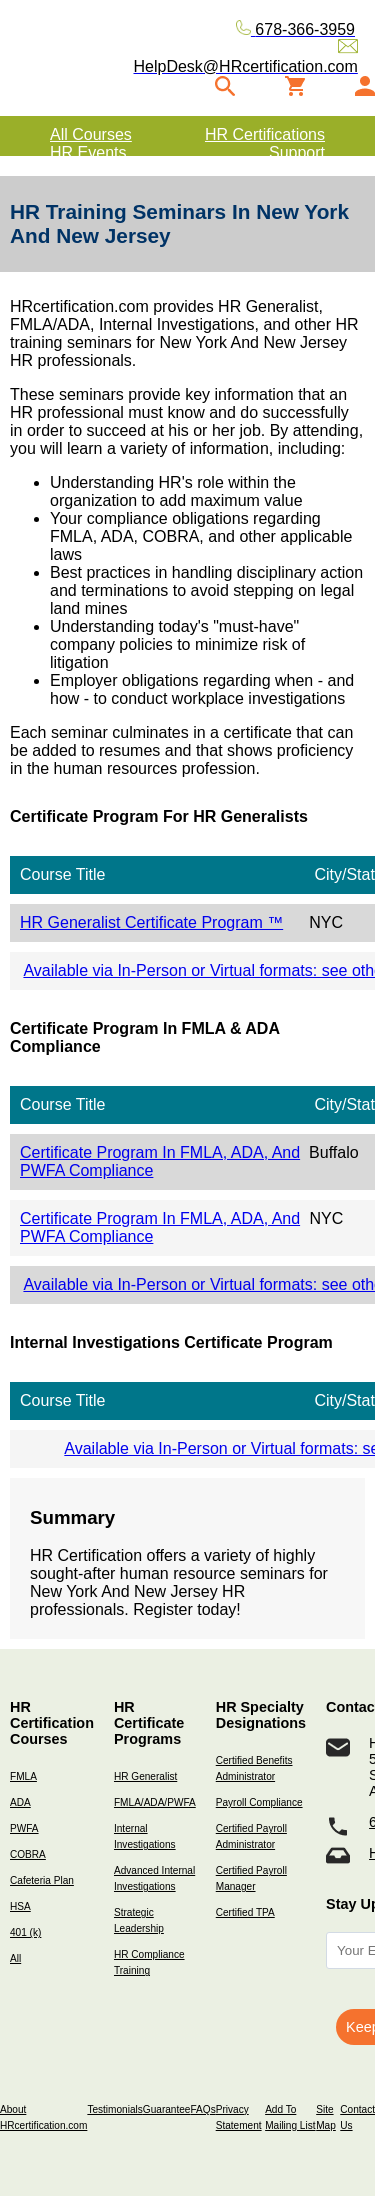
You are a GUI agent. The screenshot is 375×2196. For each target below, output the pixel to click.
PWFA (24, 1828)
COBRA (28, 1854)
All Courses (91, 134)
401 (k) (25, 1932)
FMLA (23, 1776)
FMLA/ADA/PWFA (155, 1802)
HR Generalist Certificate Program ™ (151, 922)
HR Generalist (145, 1776)
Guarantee (167, 2109)
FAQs (202, 2109)
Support (297, 152)
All (15, 1958)
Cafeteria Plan (42, 1880)
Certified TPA (245, 1912)
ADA (20, 1802)
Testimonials (114, 2109)
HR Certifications (265, 134)
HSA (20, 1906)
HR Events (88, 152)
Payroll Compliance (259, 1802)
